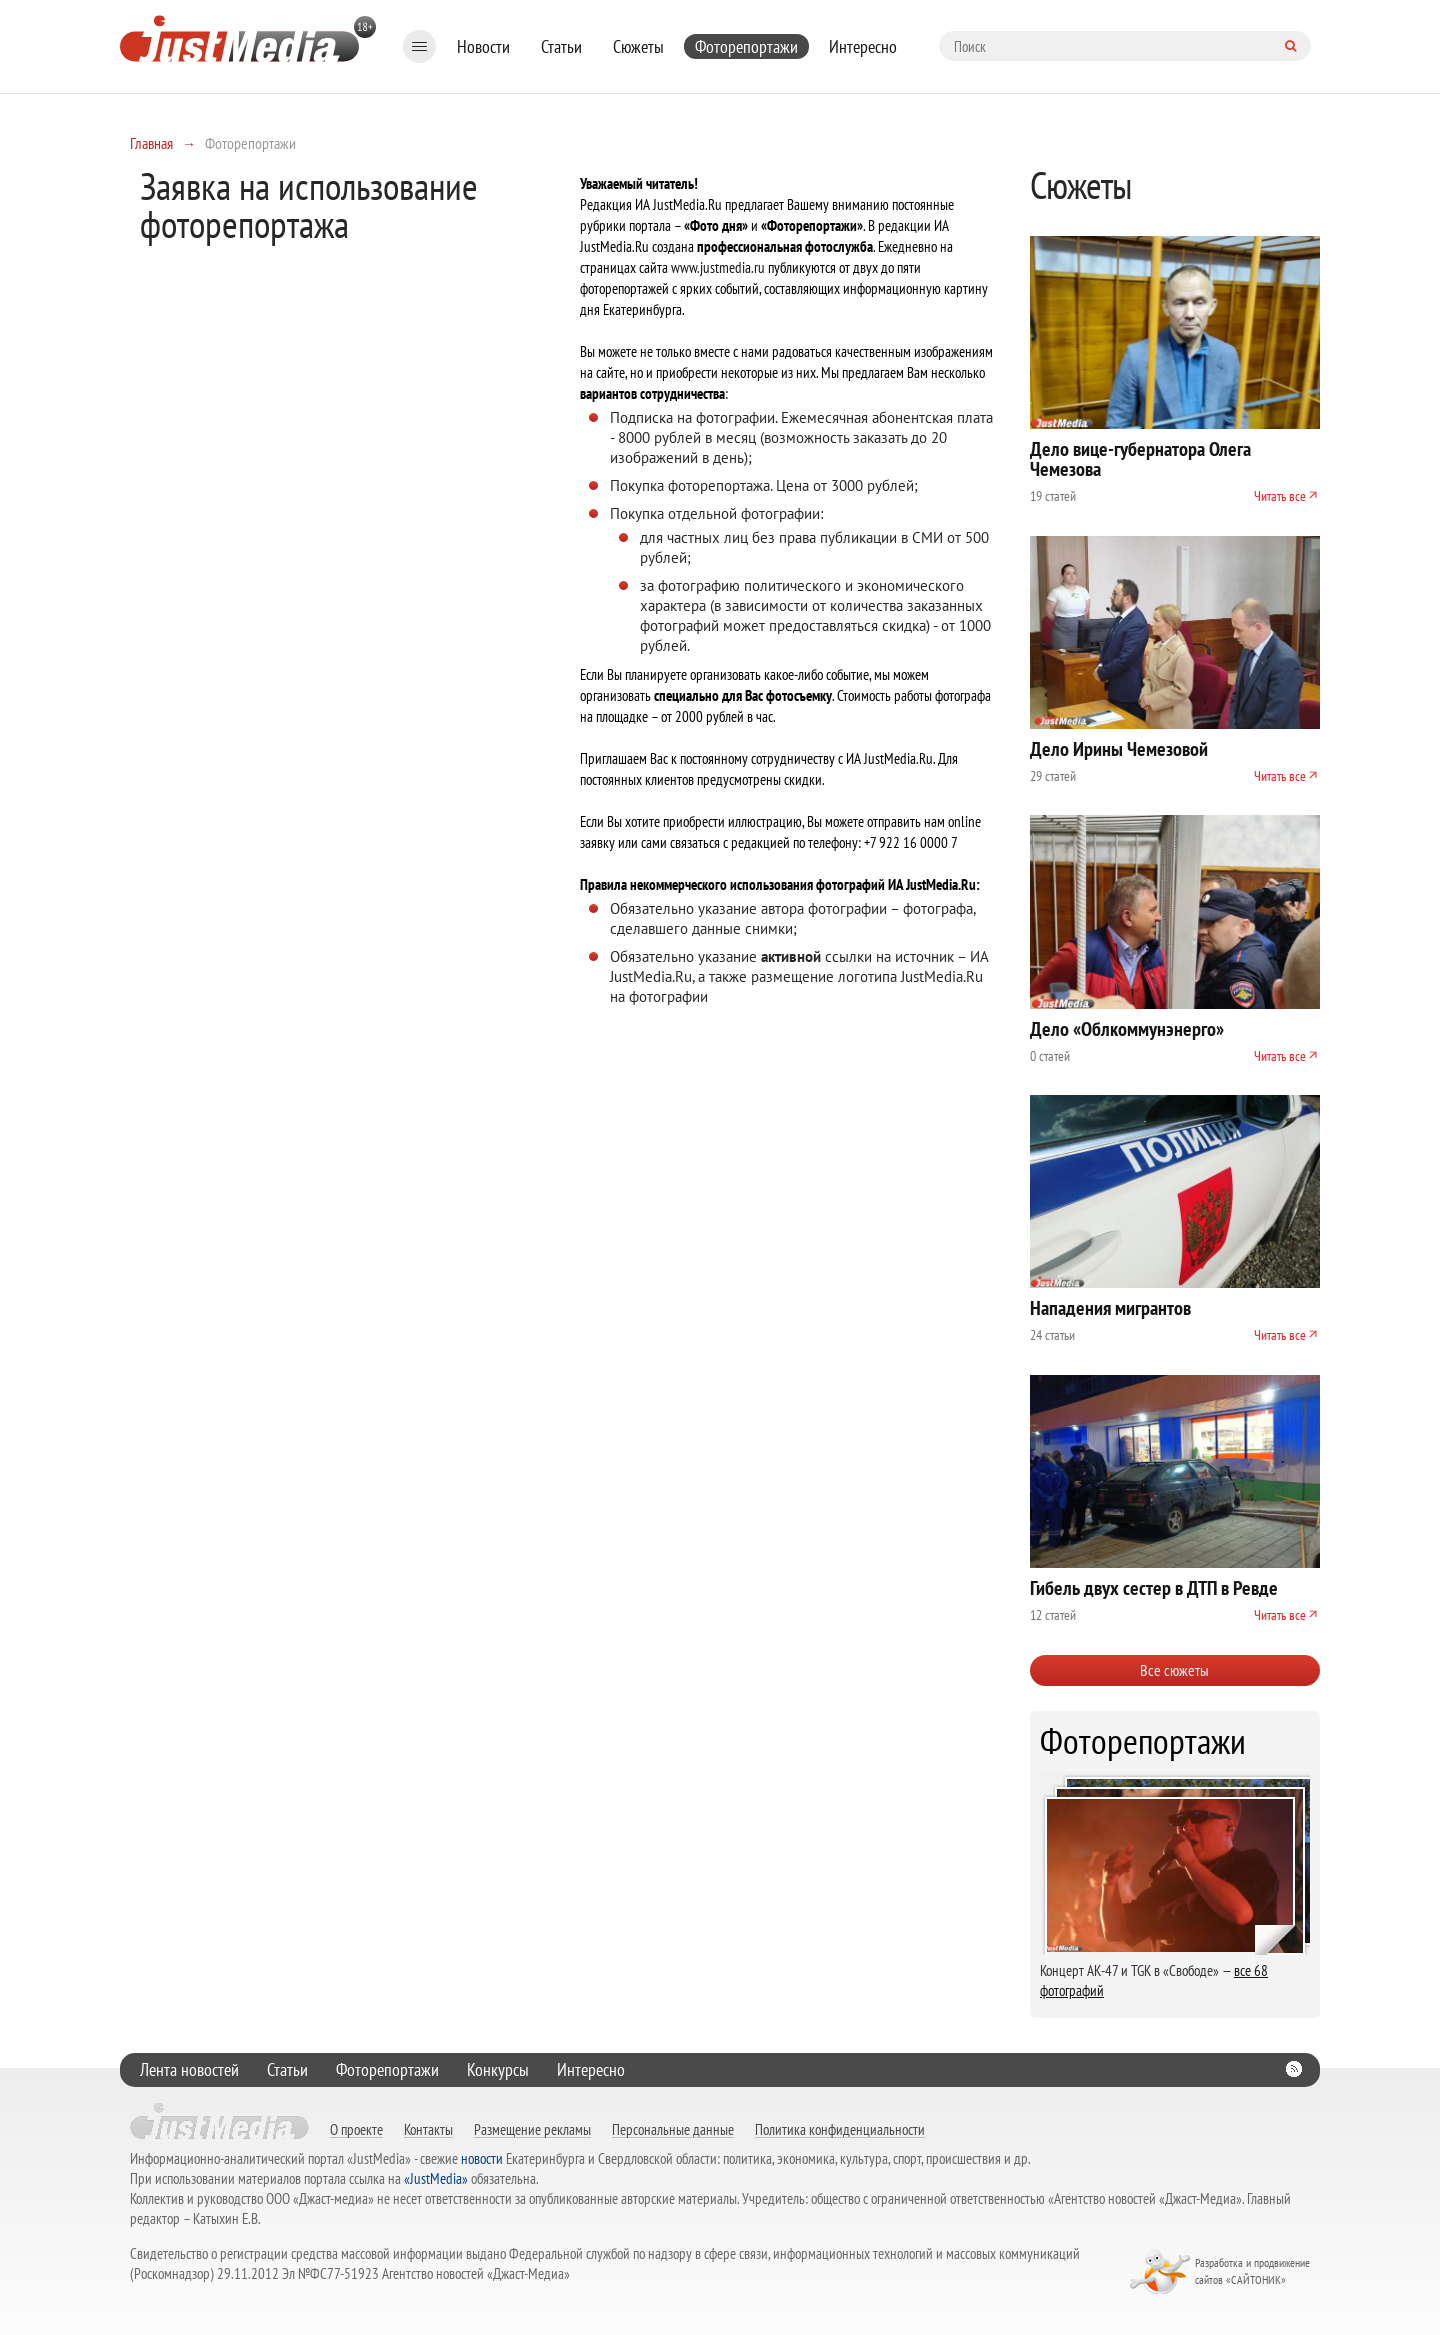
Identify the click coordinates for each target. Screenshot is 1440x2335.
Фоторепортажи (746, 46)
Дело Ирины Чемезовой (1119, 749)
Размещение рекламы (532, 2129)
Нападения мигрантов (1110, 1308)
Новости (483, 46)
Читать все (1280, 496)
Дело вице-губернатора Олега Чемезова (1140, 459)
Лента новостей (189, 2069)
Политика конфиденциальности (840, 2129)
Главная (151, 143)
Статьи (561, 46)
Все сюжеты (1174, 1670)
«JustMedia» (436, 2178)
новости (482, 2158)
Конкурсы (498, 2069)
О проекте (356, 2129)
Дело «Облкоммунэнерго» (1127, 1029)
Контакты (428, 2129)
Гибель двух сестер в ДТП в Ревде (1154, 1588)
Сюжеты (638, 46)
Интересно (863, 46)
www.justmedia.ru (718, 267)
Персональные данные (673, 2129)
